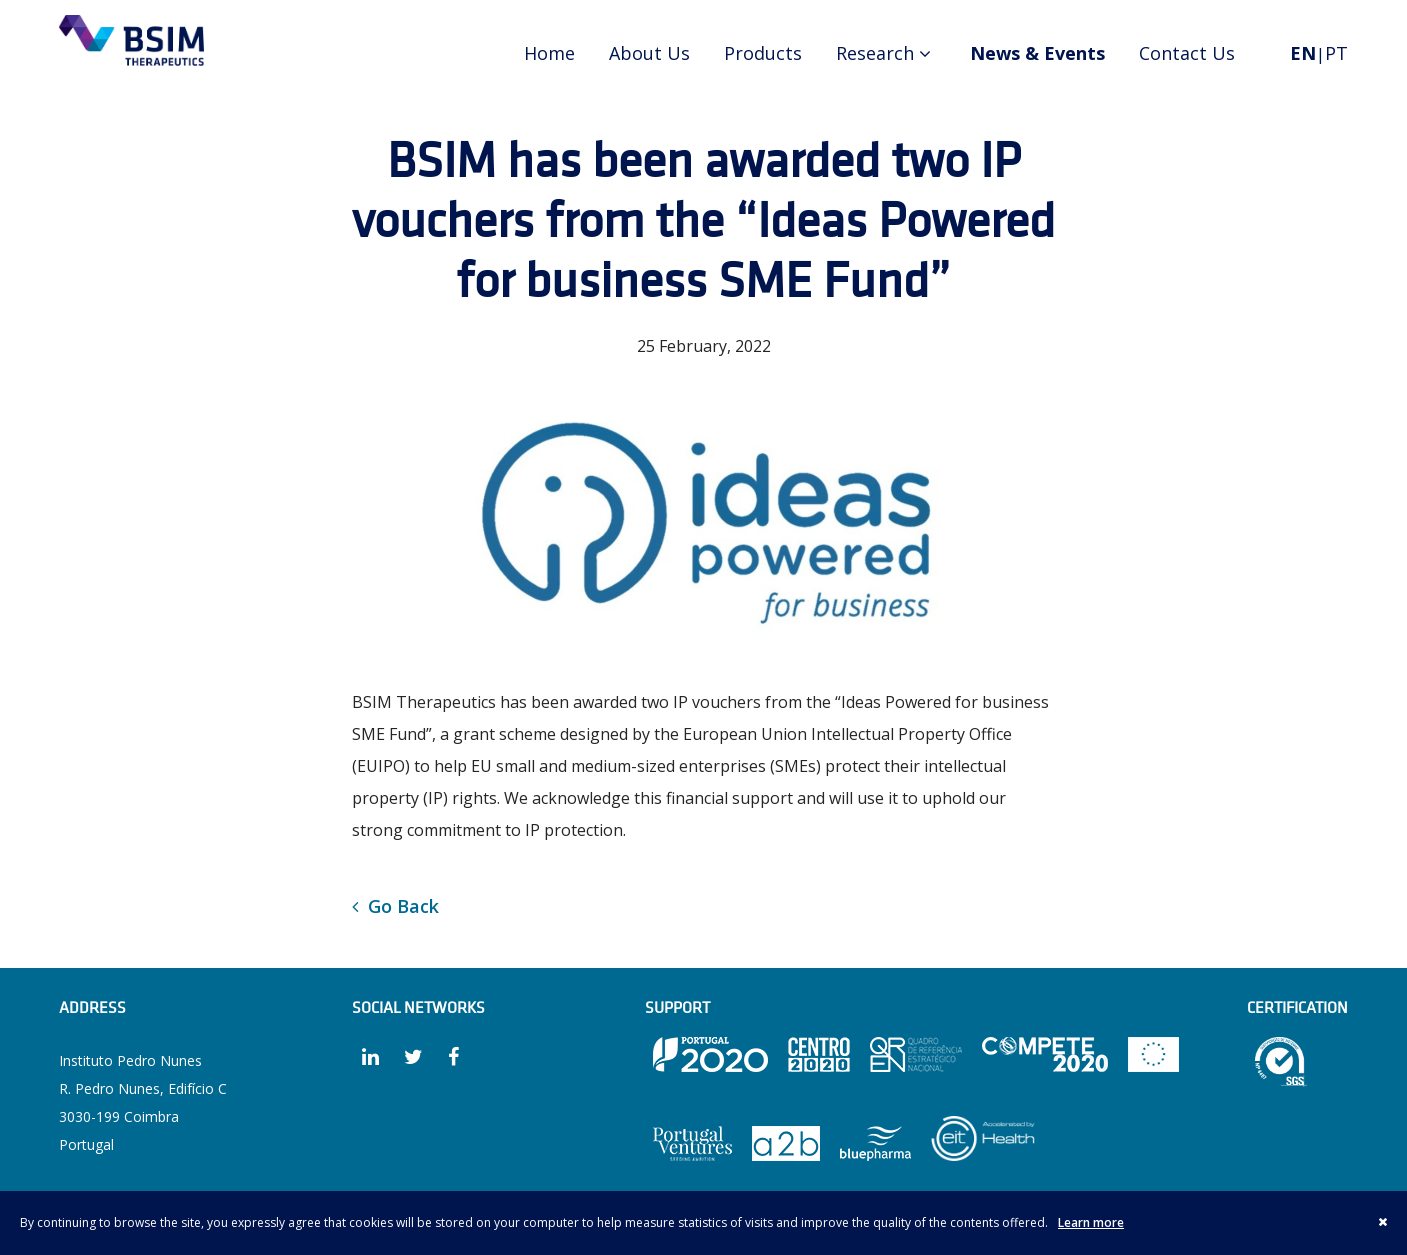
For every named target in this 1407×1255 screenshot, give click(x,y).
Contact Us (1187, 53)
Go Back (395, 906)
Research (886, 53)
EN (1303, 53)
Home (549, 53)
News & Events (1037, 53)
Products (763, 53)
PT (1336, 53)
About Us (649, 53)
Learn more (1091, 1222)
